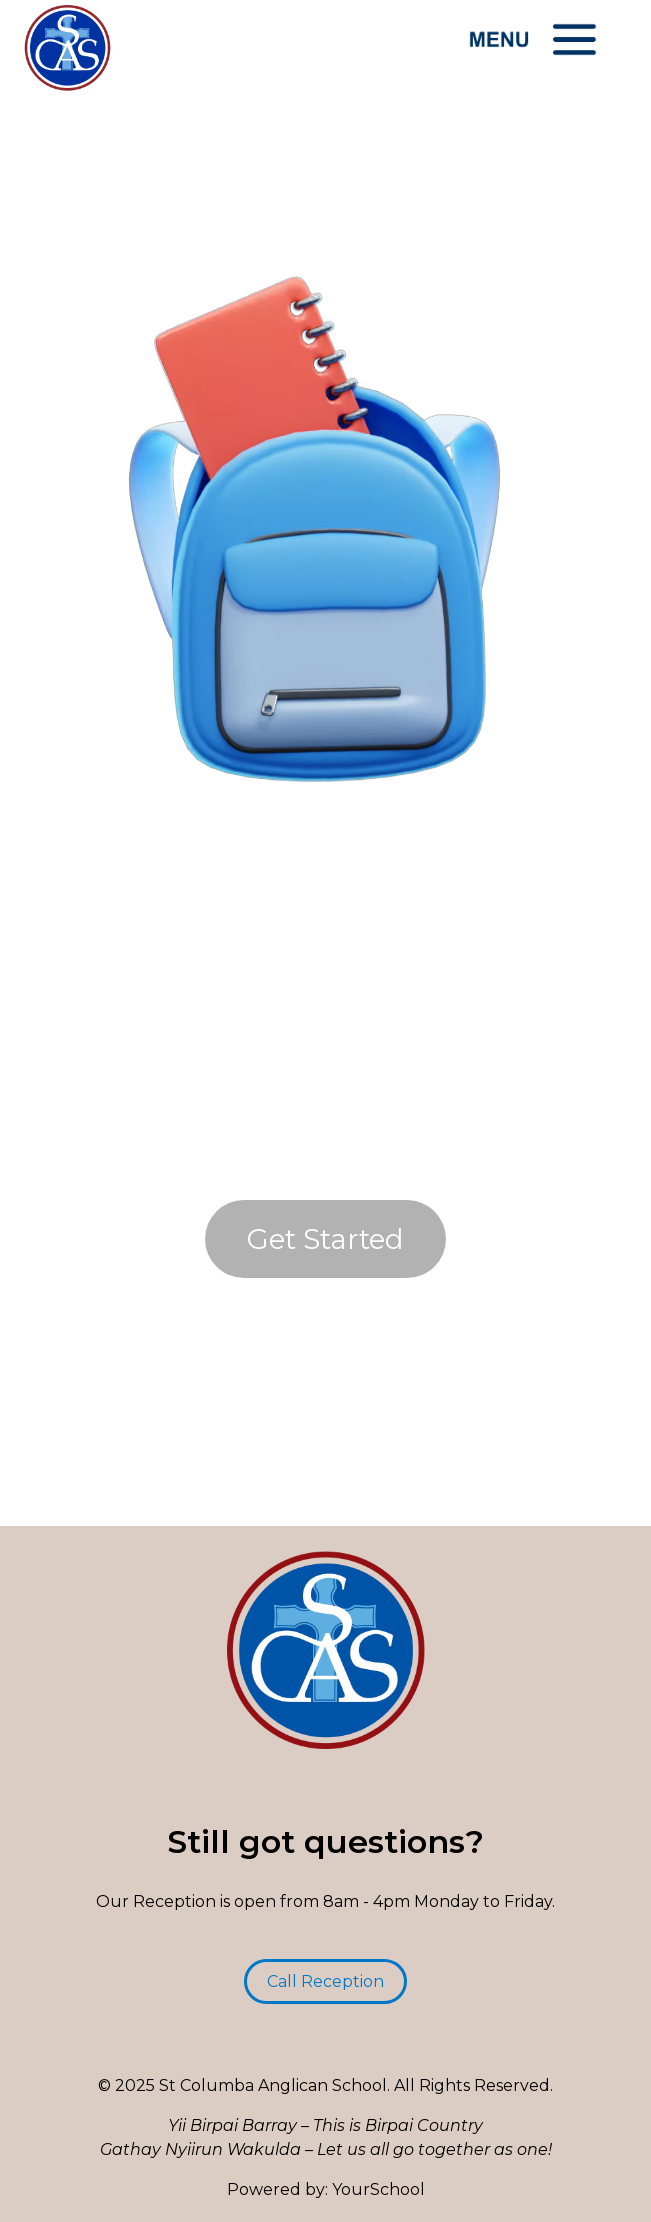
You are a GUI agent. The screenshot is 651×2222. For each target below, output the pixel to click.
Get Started (325, 1239)
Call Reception (325, 1981)
